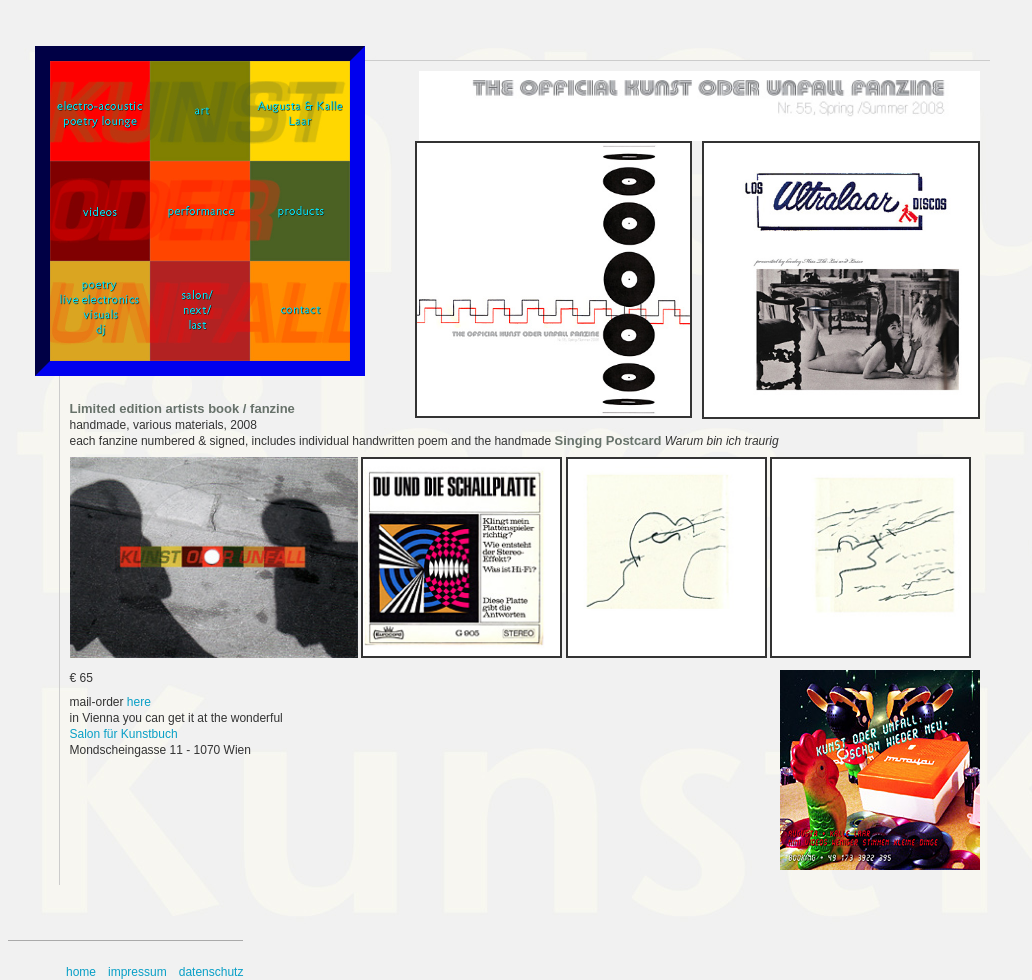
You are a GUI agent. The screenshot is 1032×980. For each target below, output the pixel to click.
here (139, 702)
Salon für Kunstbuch (124, 734)
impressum (137, 972)
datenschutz (211, 972)
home (81, 972)
